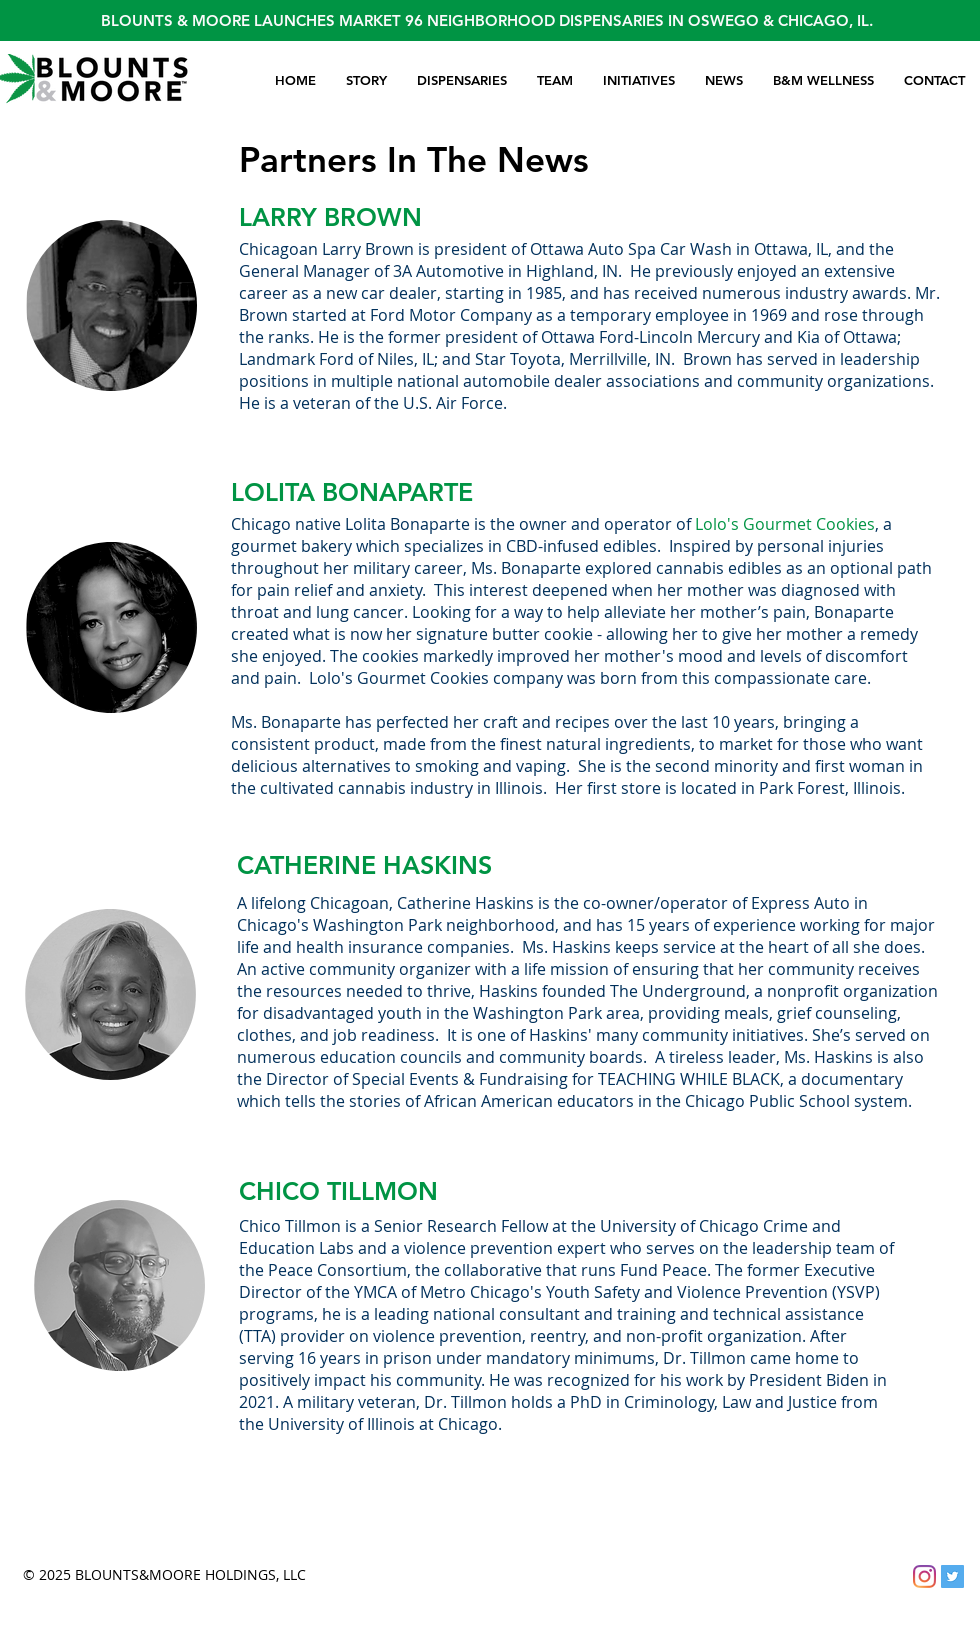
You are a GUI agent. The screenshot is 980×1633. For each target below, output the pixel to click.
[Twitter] (952, 1576)
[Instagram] (924, 1576)
